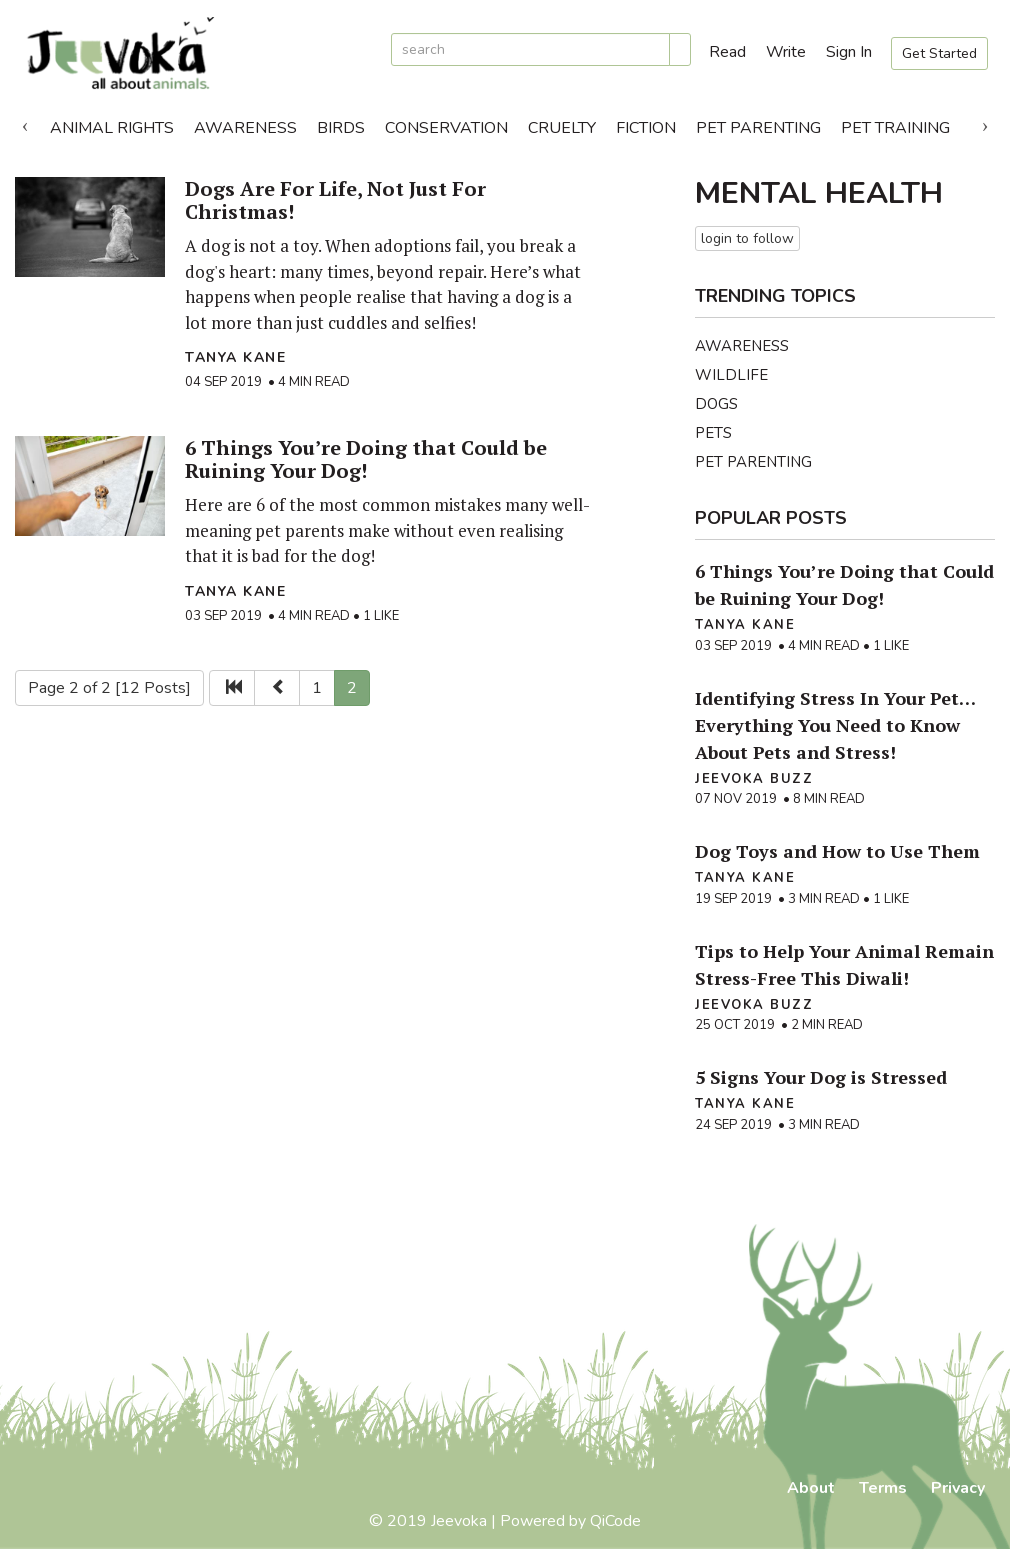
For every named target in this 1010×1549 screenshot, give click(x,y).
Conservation (446, 128)
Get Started (939, 53)
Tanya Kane (235, 357)
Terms (883, 1488)
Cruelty (562, 128)
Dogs (716, 404)
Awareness (245, 128)
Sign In (849, 52)
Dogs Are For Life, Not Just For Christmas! (335, 200)
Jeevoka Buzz (754, 779)
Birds (341, 128)
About (811, 1488)
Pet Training (895, 128)
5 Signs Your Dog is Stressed (821, 1077)
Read (727, 52)
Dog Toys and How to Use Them (837, 851)
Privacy (958, 1488)
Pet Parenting (758, 128)
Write (786, 52)
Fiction (646, 128)
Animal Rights (112, 128)
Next (985, 123)
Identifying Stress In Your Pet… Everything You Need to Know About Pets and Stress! (835, 725)
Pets (713, 433)
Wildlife (731, 375)
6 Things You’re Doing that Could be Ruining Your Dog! (366, 459)
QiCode (615, 1521)
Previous (25, 123)
